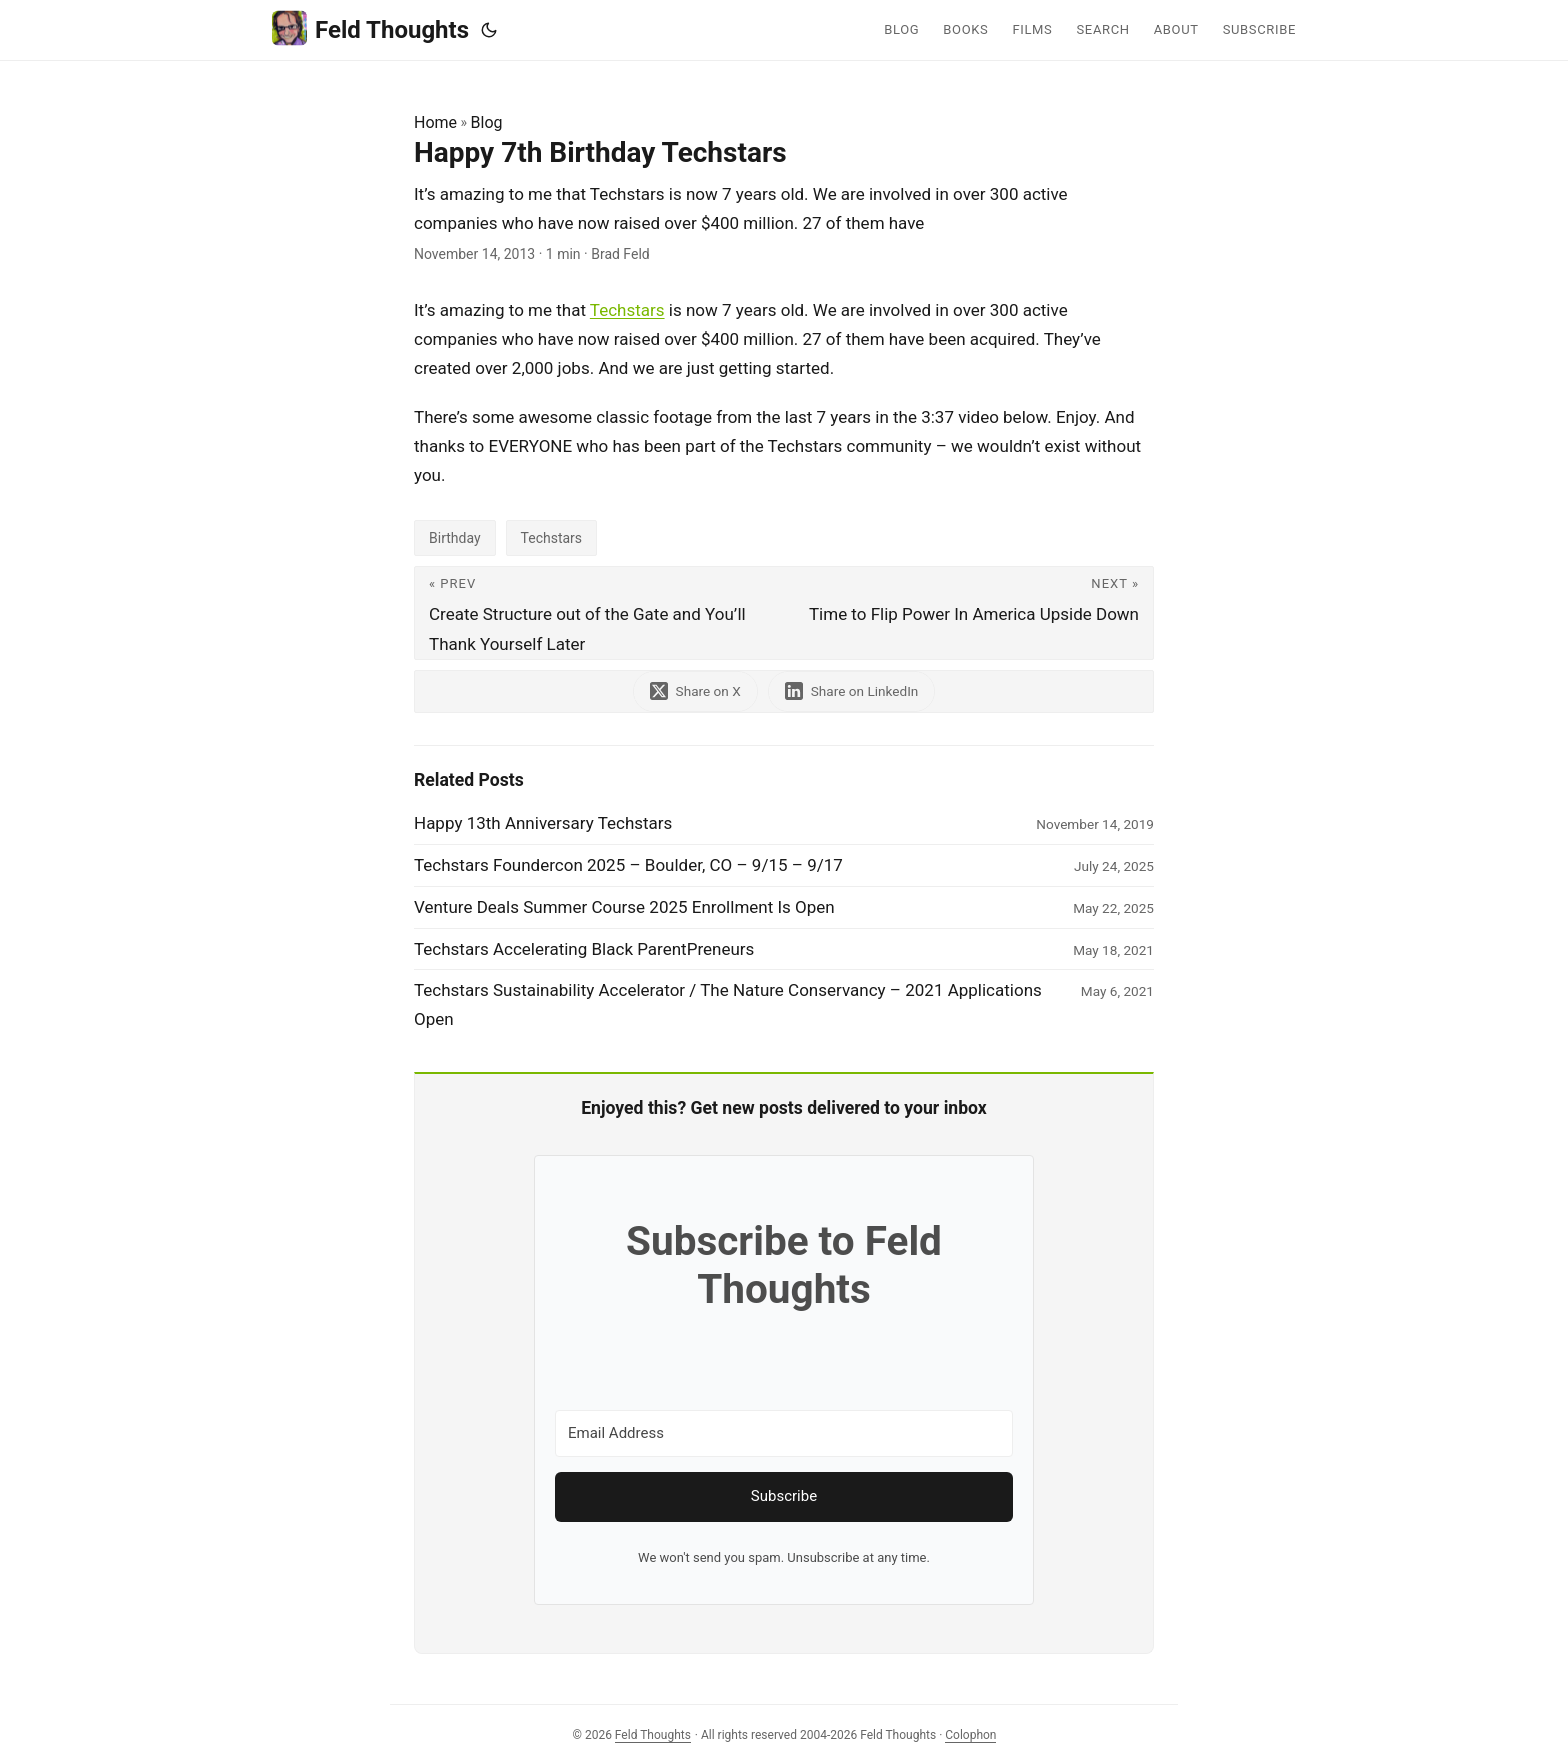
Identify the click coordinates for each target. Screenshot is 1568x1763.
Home (435, 122)
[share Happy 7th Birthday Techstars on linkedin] (852, 691)
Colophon (970, 1735)
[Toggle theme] (489, 30)
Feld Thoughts (370, 28)
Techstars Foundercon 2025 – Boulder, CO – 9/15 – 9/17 (628, 865)
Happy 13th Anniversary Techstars (543, 823)
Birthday (455, 538)
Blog (487, 122)
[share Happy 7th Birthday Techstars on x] (695, 691)
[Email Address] (784, 1433)
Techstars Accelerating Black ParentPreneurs (584, 949)
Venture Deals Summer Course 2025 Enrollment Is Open (624, 907)
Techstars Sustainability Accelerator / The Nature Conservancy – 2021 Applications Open (728, 1004)
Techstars (627, 310)
